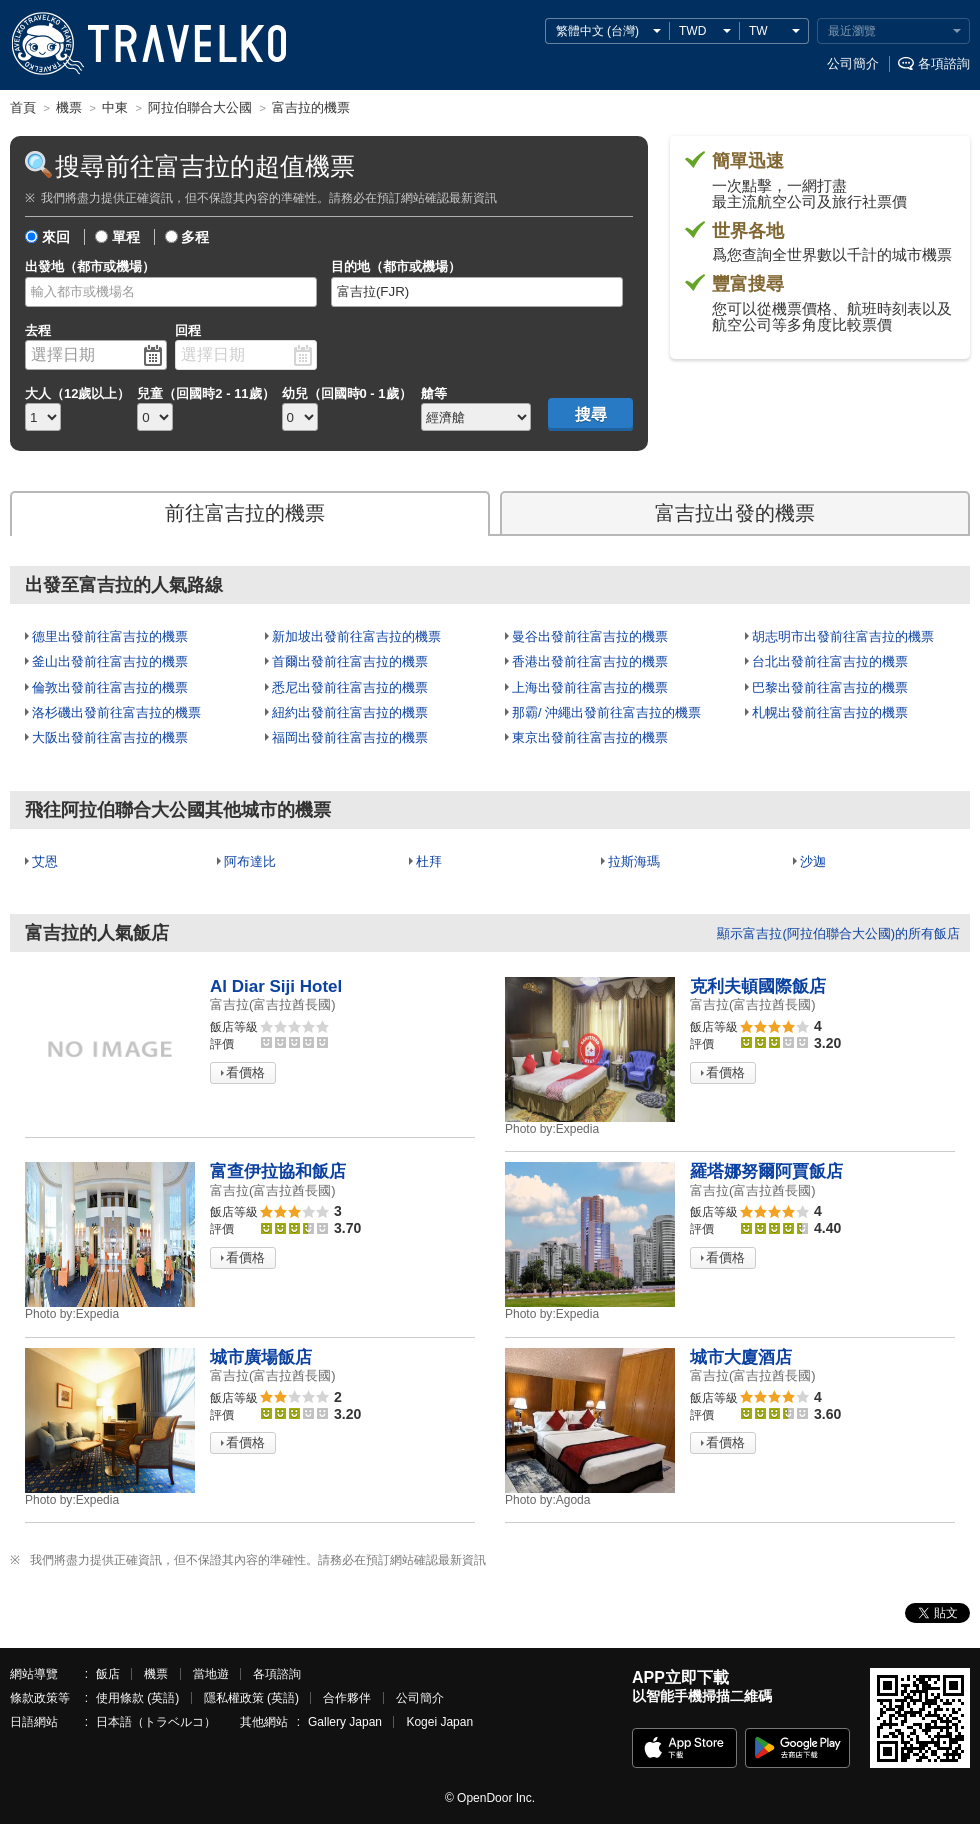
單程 (126, 237)
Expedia (552, 1129)
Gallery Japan (345, 1722)
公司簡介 (853, 63)
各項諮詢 (944, 63)
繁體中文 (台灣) (597, 31)
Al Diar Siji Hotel (276, 986)
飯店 (108, 1674)
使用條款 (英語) (137, 1698)
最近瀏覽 (852, 31)
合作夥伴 (347, 1698)
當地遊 (211, 1674)
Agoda (547, 1500)
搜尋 (591, 414)
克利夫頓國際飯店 (758, 986)
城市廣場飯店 (261, 1357)
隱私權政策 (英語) (251, 1698)
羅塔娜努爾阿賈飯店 (766, 1171)
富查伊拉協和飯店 (278, 1171)
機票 (156, 1674)
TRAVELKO (47, 44)
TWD (692, 31)
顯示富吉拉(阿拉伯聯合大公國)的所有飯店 (838, 933)
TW (758, 31)
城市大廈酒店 (741, 1357)
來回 (56, 237)
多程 (195, 237)
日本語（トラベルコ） (156, 1722)
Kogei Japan (439, 1722)
